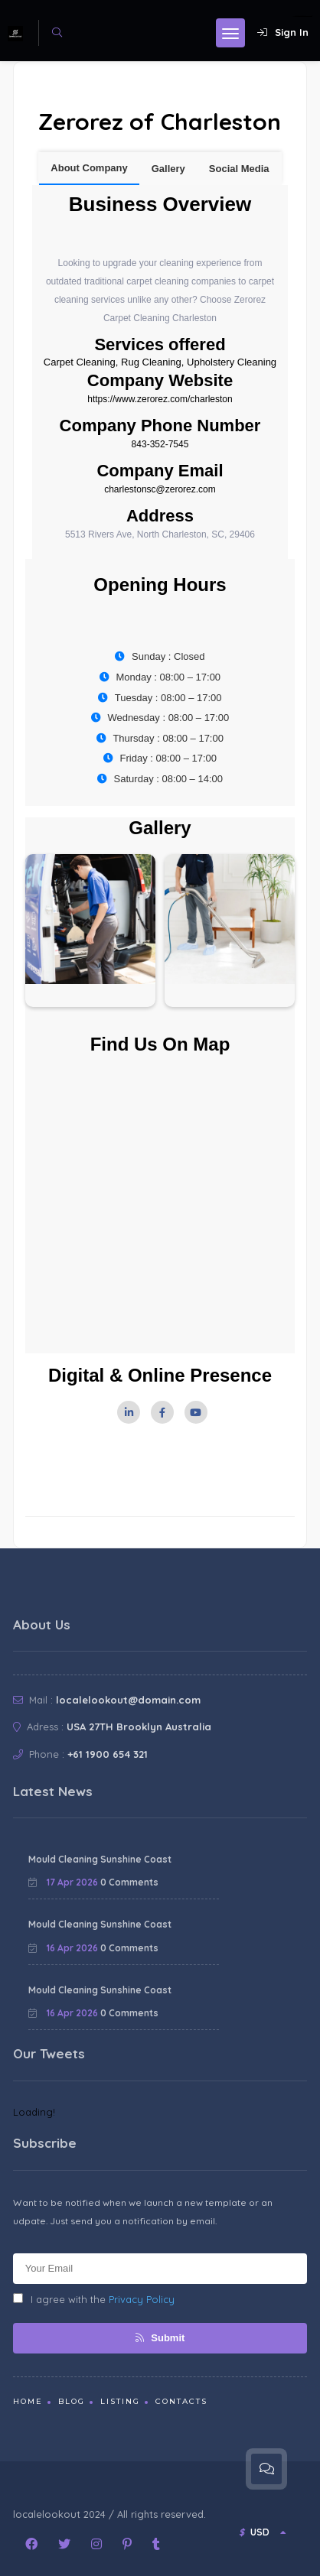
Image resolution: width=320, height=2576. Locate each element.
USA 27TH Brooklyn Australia (139, 1726)
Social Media (239, 168)
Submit (160, 2338)
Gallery (168, 168)
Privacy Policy (142, 2299)
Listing (120, 2401)
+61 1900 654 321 (107, 1754)
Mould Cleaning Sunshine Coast (99, 1859)
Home (28, 2401)
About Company (89, 168)
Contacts (181, 2401)
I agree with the (94, 2299)
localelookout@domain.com (128, 1700)
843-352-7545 (160, 444)
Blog (71, 2401)
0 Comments (129, 1882)
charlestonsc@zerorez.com (160, 489)
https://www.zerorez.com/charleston (159, 399)
